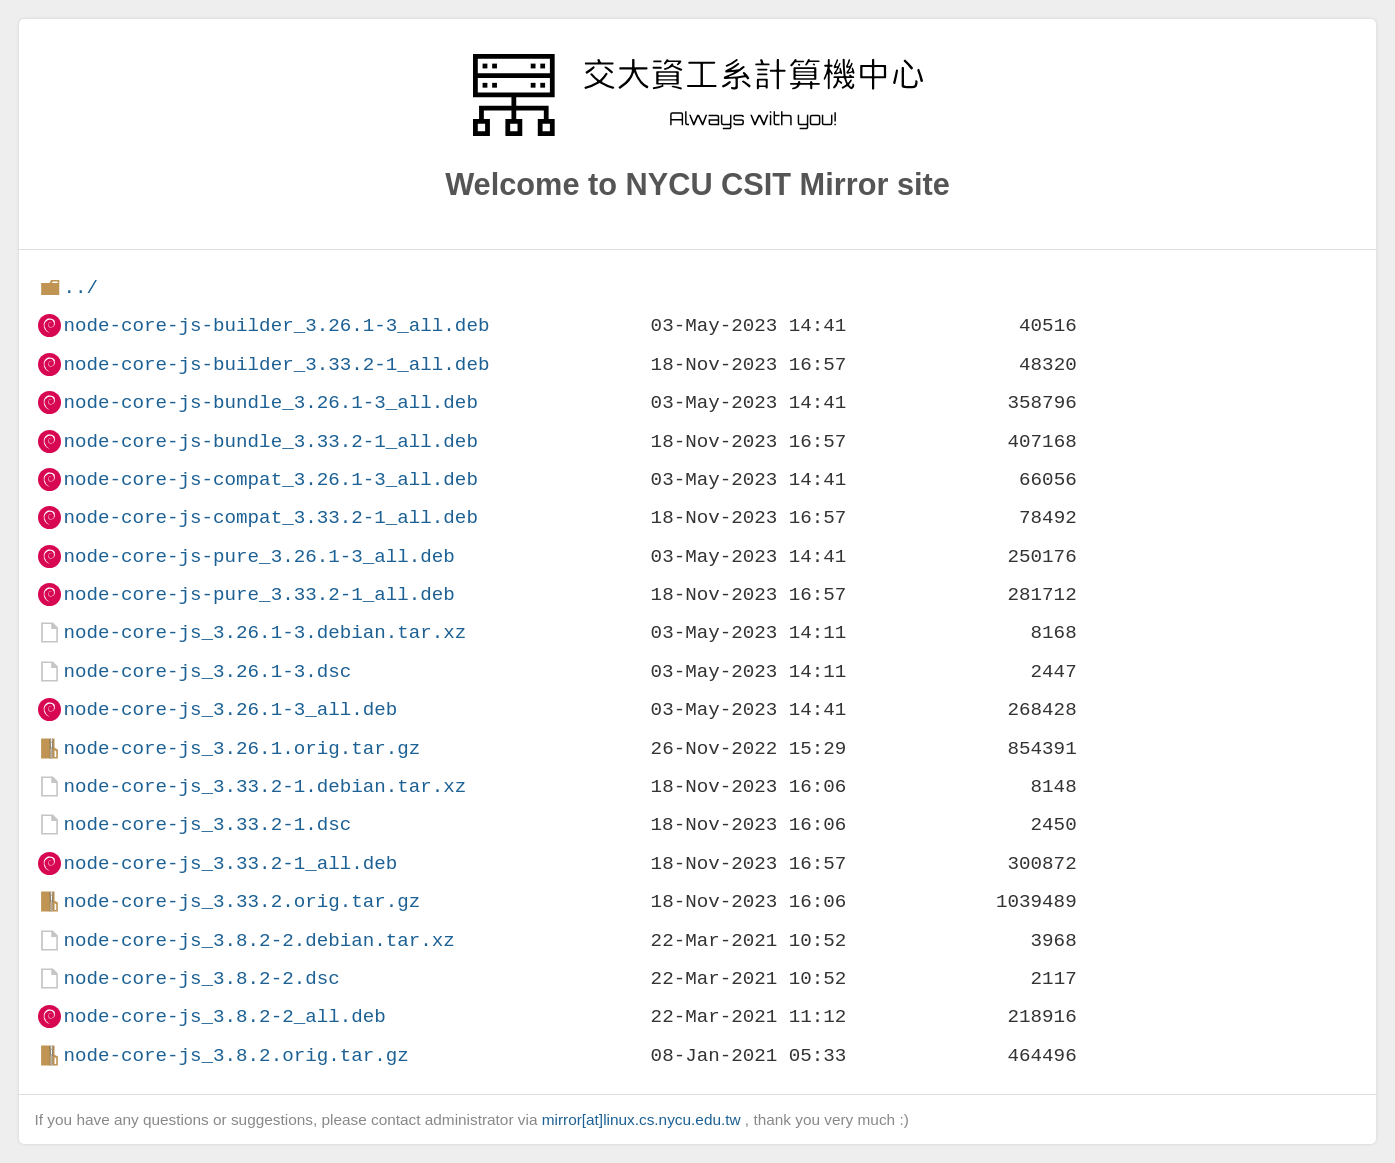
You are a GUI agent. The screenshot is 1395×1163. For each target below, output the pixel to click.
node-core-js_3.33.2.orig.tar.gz (241, 901)
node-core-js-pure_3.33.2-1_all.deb (258, 594)
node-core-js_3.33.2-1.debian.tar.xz (264, 786)
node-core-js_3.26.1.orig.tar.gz (241, 748)
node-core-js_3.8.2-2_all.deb (224, 1016)
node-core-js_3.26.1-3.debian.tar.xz (264, 632)
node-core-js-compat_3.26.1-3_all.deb (270, 479)
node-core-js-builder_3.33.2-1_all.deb (276, 364)
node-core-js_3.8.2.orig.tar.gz (235, 1055)
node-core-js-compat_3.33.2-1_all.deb (270, 517)
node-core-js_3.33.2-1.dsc (207, 824)
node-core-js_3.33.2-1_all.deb (230, 863)
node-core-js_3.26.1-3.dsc (207, 671)
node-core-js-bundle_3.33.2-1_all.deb (270, 441)
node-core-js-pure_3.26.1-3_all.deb (258, 556)
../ (80, 287)
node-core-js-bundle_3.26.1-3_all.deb (270, 402)
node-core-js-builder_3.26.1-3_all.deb (276, 325)
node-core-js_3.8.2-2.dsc (201, 978)
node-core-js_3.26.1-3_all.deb (230, 709)
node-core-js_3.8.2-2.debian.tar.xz (258, 940)
